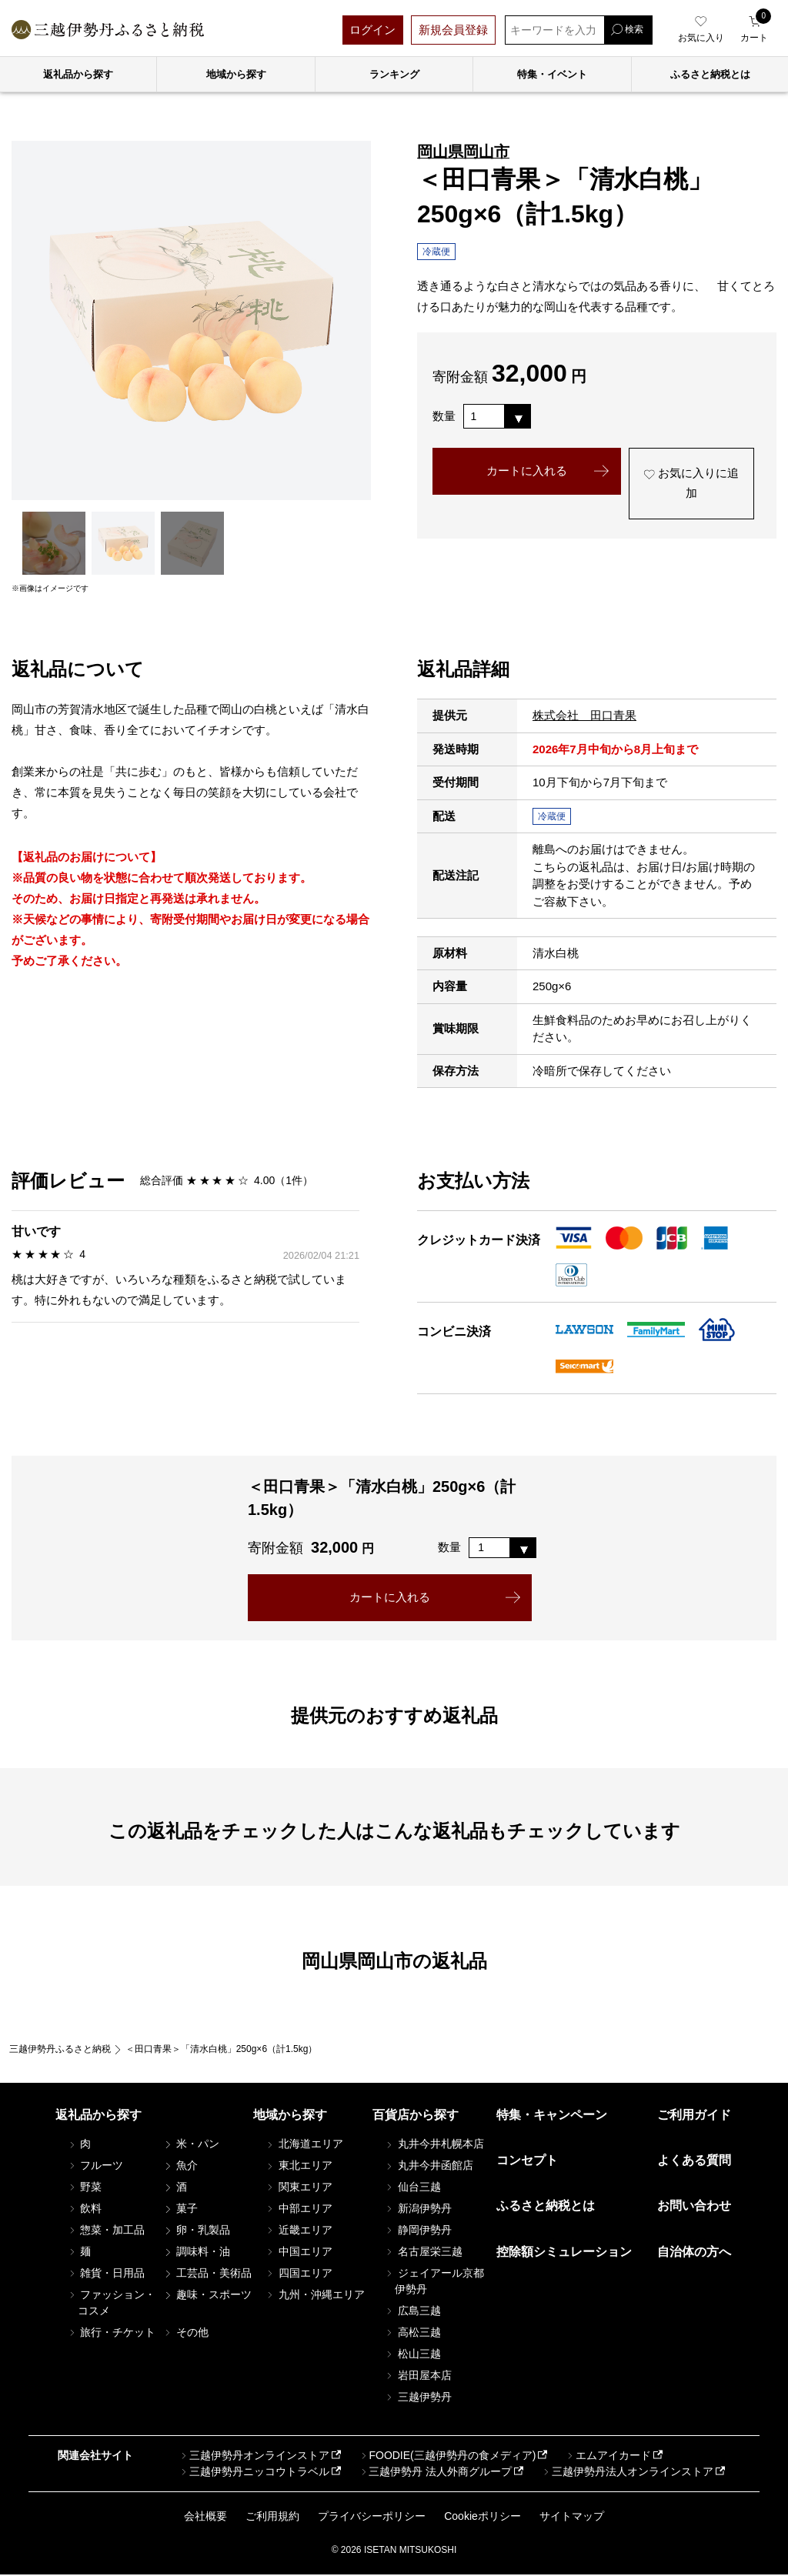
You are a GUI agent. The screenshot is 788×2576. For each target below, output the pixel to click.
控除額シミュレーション (564, 2252)
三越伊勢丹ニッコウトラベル (254, 2472)
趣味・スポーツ (207, 2295)
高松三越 (412, 2333)
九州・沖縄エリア (315, 2295)
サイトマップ (571, 2517)
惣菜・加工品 (106, 2230)
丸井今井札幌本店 (434, 2144)
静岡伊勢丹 (418, 2230)
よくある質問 (694, 2160)
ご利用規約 (272, 2517)
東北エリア (298, 2166)
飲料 (84, 2209)
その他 (185, 2333)
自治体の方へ (694, 2252)
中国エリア (298, 2252)
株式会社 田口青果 (584, 715)
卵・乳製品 (196, 2230)
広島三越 (412, 2311)
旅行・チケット (111, 2333)
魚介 (180, 2166)
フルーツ (95, 2166)
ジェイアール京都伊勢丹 (434, 2281)
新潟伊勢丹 (418, 2209)
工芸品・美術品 (207, 2273)
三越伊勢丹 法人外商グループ (435, 2472)
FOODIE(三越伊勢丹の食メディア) (447, 2456)
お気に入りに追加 (691, 485)
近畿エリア (298, 2230)
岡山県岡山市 (463, 151)
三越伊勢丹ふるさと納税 (60, 2049)
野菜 (84, 2187)
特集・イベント (552, 74)
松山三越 (412, 2354)
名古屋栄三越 (423, 2252)
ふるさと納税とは (545, 2207)
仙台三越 (412, 2187)
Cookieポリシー (482, 2517)
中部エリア (298, 2209)
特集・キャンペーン (551, 2115)
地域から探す (236, 74)
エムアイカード (608, 2456)
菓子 (180, 2209)
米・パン (190, 2144)
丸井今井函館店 (428, 2166)
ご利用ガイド (694, 2115)
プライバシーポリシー (372, 2517)
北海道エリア (304, 2144)
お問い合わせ (694, 2207)
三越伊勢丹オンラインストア (254, 2456)
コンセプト (527, 2160)
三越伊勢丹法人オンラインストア (627, 2472)
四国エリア (298, 2273)
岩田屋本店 (418, 2376)
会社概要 (205, 2517)
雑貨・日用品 (106, 2273)
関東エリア (298, 2187)
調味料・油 (196, 2252)
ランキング (394, 74)
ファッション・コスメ (111, 2303)
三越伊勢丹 (418, 2397)
